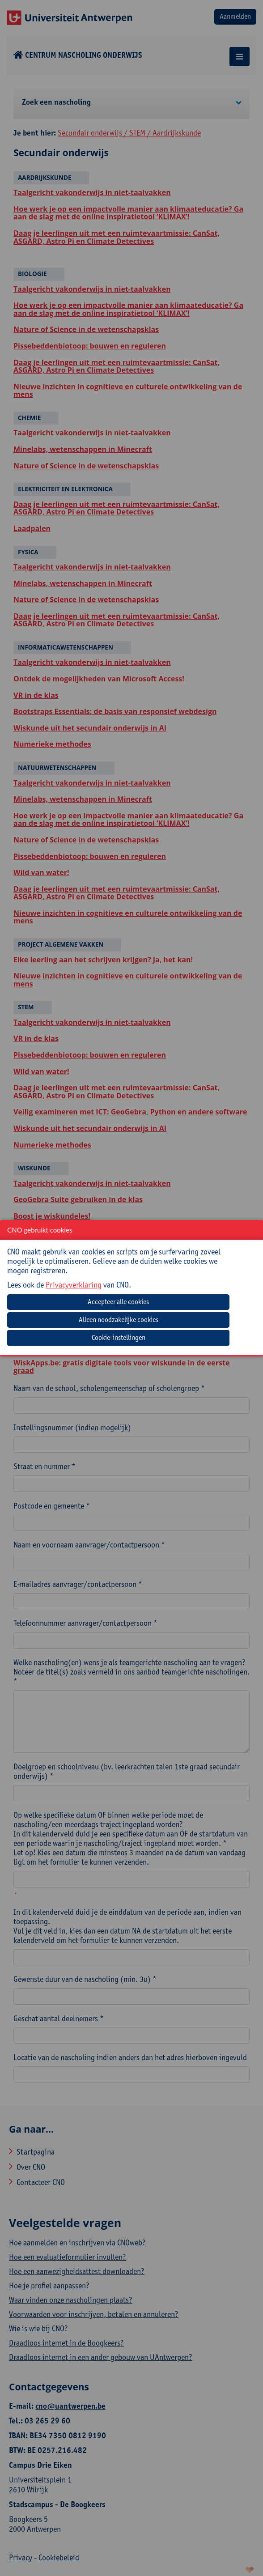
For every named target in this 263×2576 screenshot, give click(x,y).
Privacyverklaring (74, 1284)
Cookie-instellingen (118, 1337)
